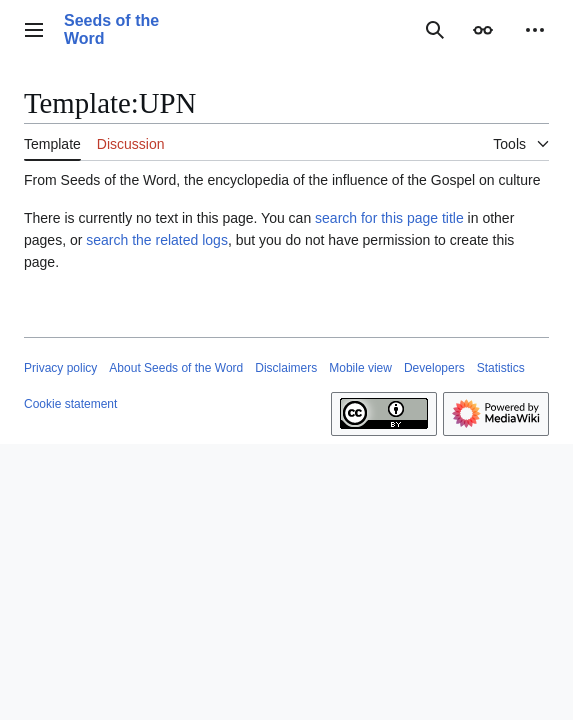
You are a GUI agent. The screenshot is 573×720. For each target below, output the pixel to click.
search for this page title (389, 218)
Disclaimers (286, 368)
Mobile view (360, 368)
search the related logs (157, 240)
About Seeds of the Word (176, 368)
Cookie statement (70, 404)
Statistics (501, 368)
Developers (434, 368)
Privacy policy (60, 368)
